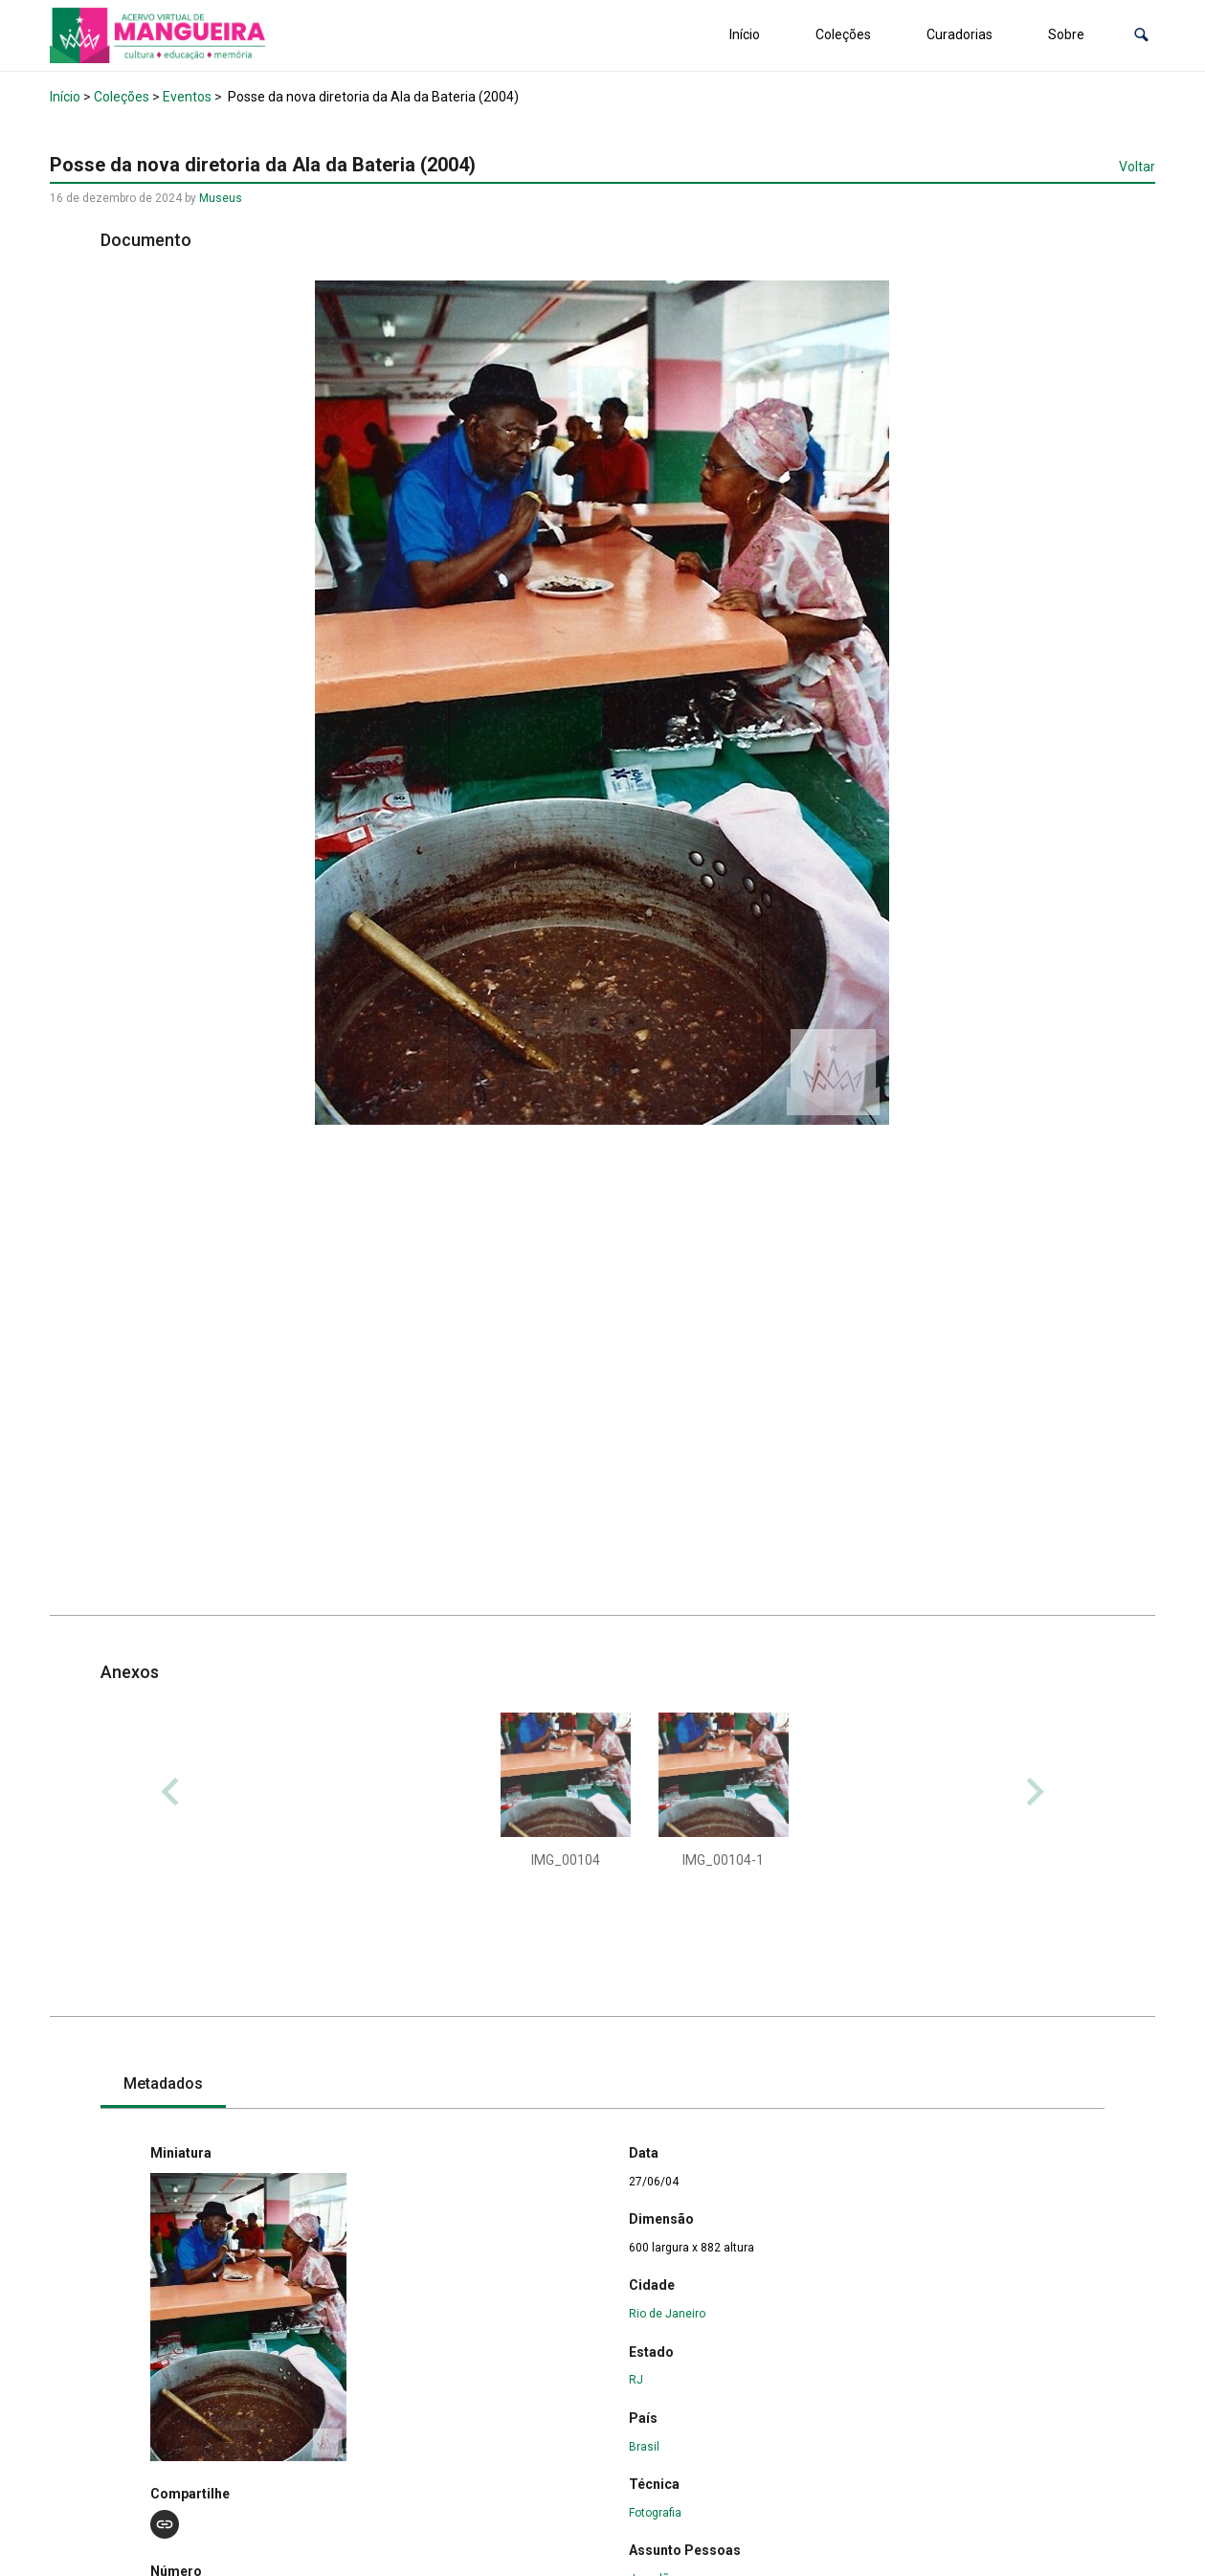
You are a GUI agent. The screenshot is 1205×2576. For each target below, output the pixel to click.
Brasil (644, 2446)
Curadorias (959, 34)
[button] (1141, 35)
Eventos (187, 96)
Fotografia (655, 2513)
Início (744, 34)
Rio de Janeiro (667, 2313)
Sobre (1066, 34)
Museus (220, 198)
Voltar (1137, 166)
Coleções (843, 34)
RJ (636, 2379)
